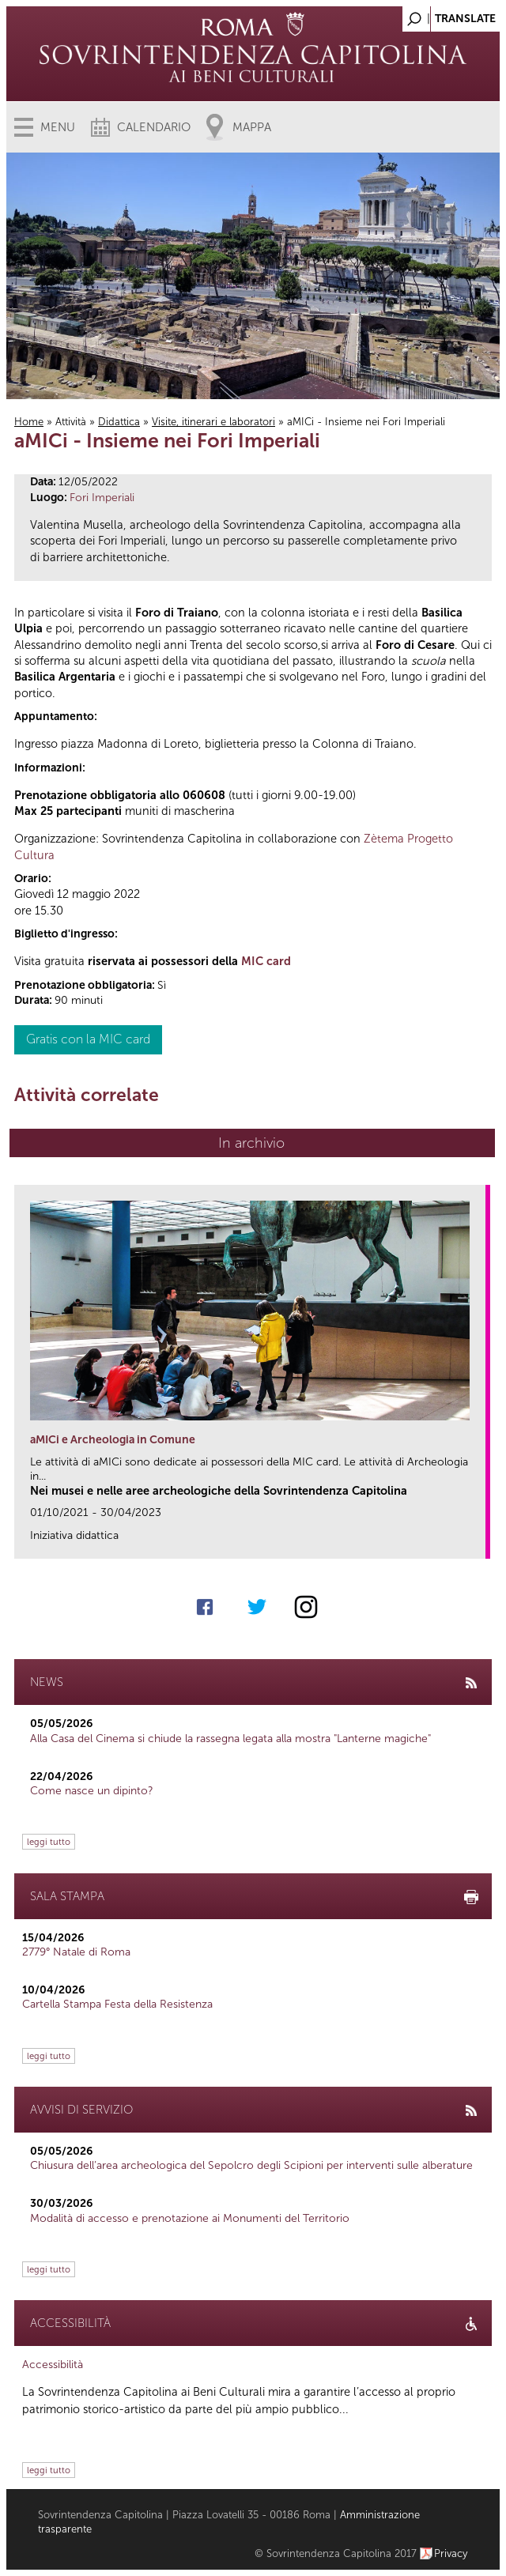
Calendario (154, 127)
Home (28, 422)
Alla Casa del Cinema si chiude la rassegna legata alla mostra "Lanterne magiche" (230, 1738)
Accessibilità (52, 2364)
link (478, 1541)
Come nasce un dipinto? (91, 1790)
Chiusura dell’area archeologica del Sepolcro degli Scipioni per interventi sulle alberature (251, 2165)
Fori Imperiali (102, 497)
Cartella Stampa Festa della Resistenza (117, 2004)
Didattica (119, 422)
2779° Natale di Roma (76, 1952)
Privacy (451, 2553)
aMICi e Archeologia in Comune (112, 1439)
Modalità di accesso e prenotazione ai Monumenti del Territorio (189, 2218)
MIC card (266, 961)
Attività (70, 422)
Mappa (251, 127)
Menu (57, 127)
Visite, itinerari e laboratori (213, 422)
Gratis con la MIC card (88, 1039)
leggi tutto (48, 1841)
